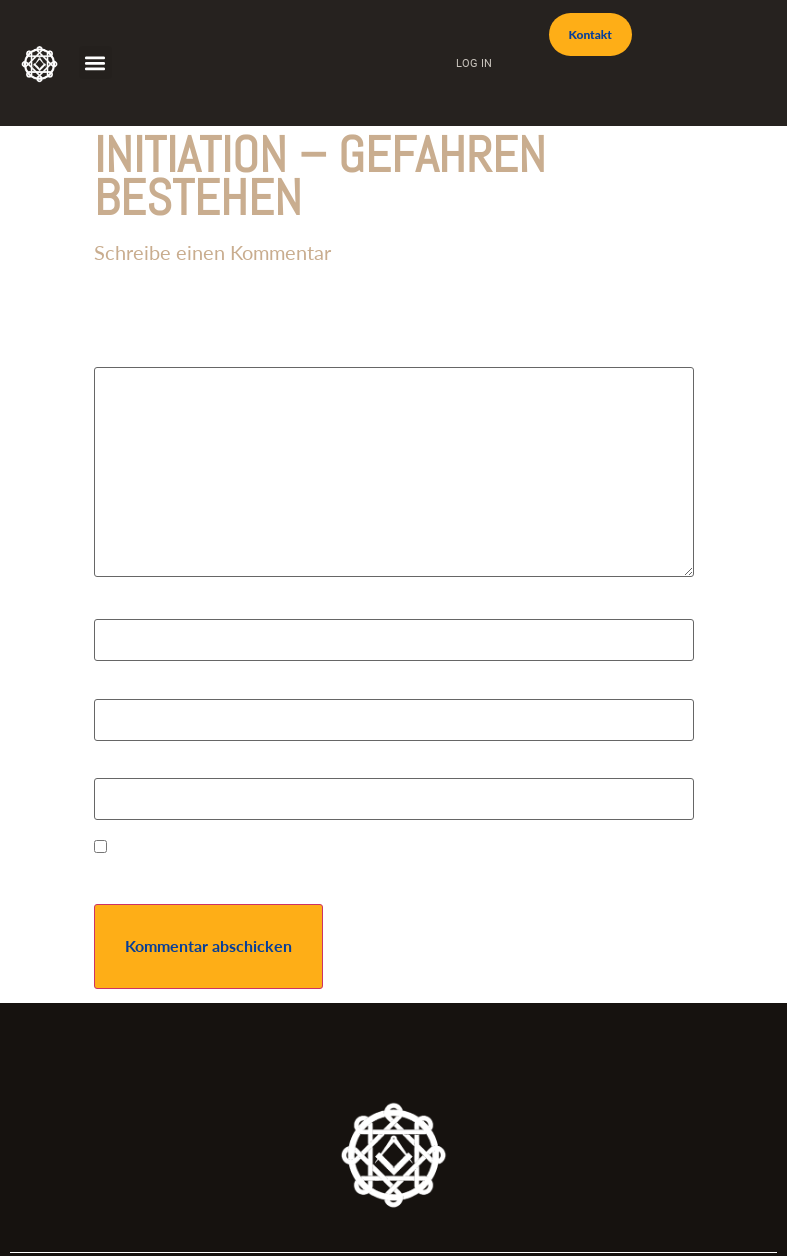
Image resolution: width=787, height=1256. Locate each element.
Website (123, 769)
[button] (95, 62)
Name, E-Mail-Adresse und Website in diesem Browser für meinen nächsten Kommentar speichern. (359, 874)
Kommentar (140, 358)
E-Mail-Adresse (153, 690)
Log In (474, 62)
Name (120, 610)
